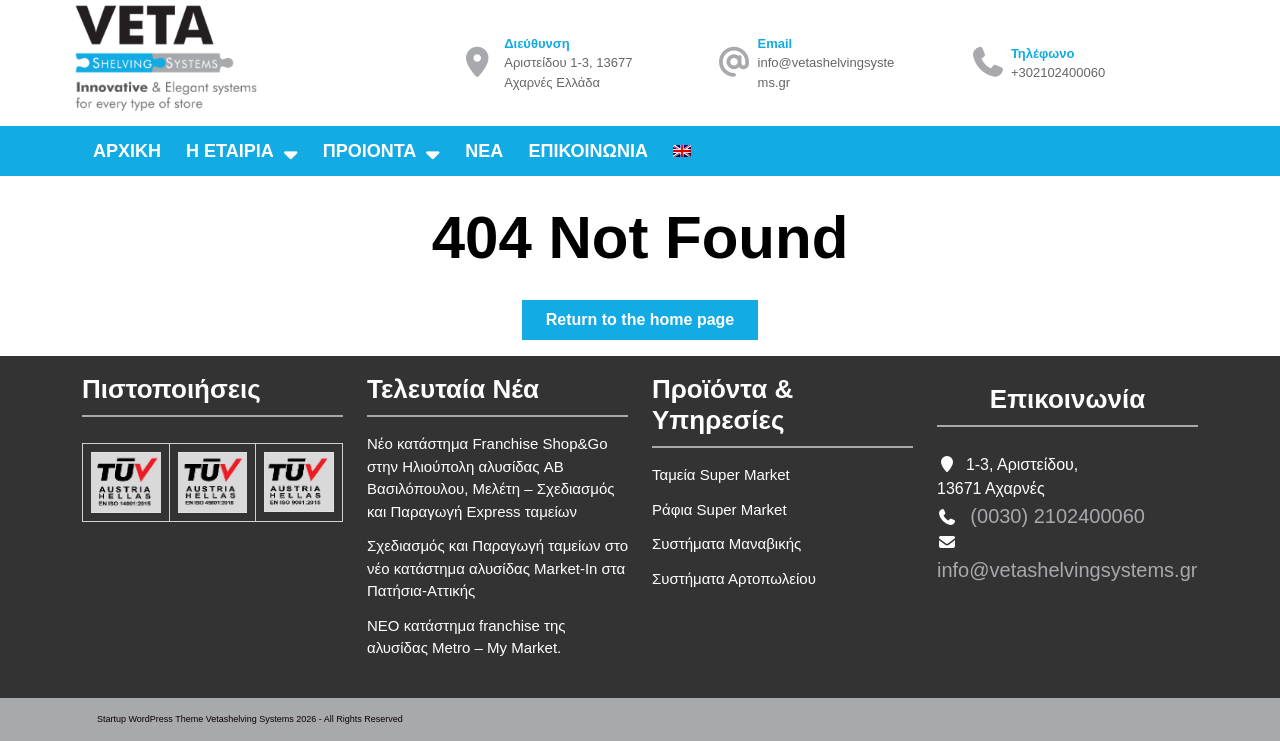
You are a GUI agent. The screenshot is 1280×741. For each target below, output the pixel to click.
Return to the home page (652, 323)
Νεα (484, 151)
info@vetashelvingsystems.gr (1067, 570)
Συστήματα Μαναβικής (726, 543)
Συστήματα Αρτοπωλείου (734, 578)
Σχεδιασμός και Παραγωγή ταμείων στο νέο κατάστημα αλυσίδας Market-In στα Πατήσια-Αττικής (497, 568)
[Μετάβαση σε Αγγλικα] (682, 151)
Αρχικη (127, 151)
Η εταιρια (230, 151)
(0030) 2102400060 (1057, 516)
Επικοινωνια (588, 151)
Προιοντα (370, 151)
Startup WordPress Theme (150, 719)
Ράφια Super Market (719, 509)
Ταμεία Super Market (721, 474)
